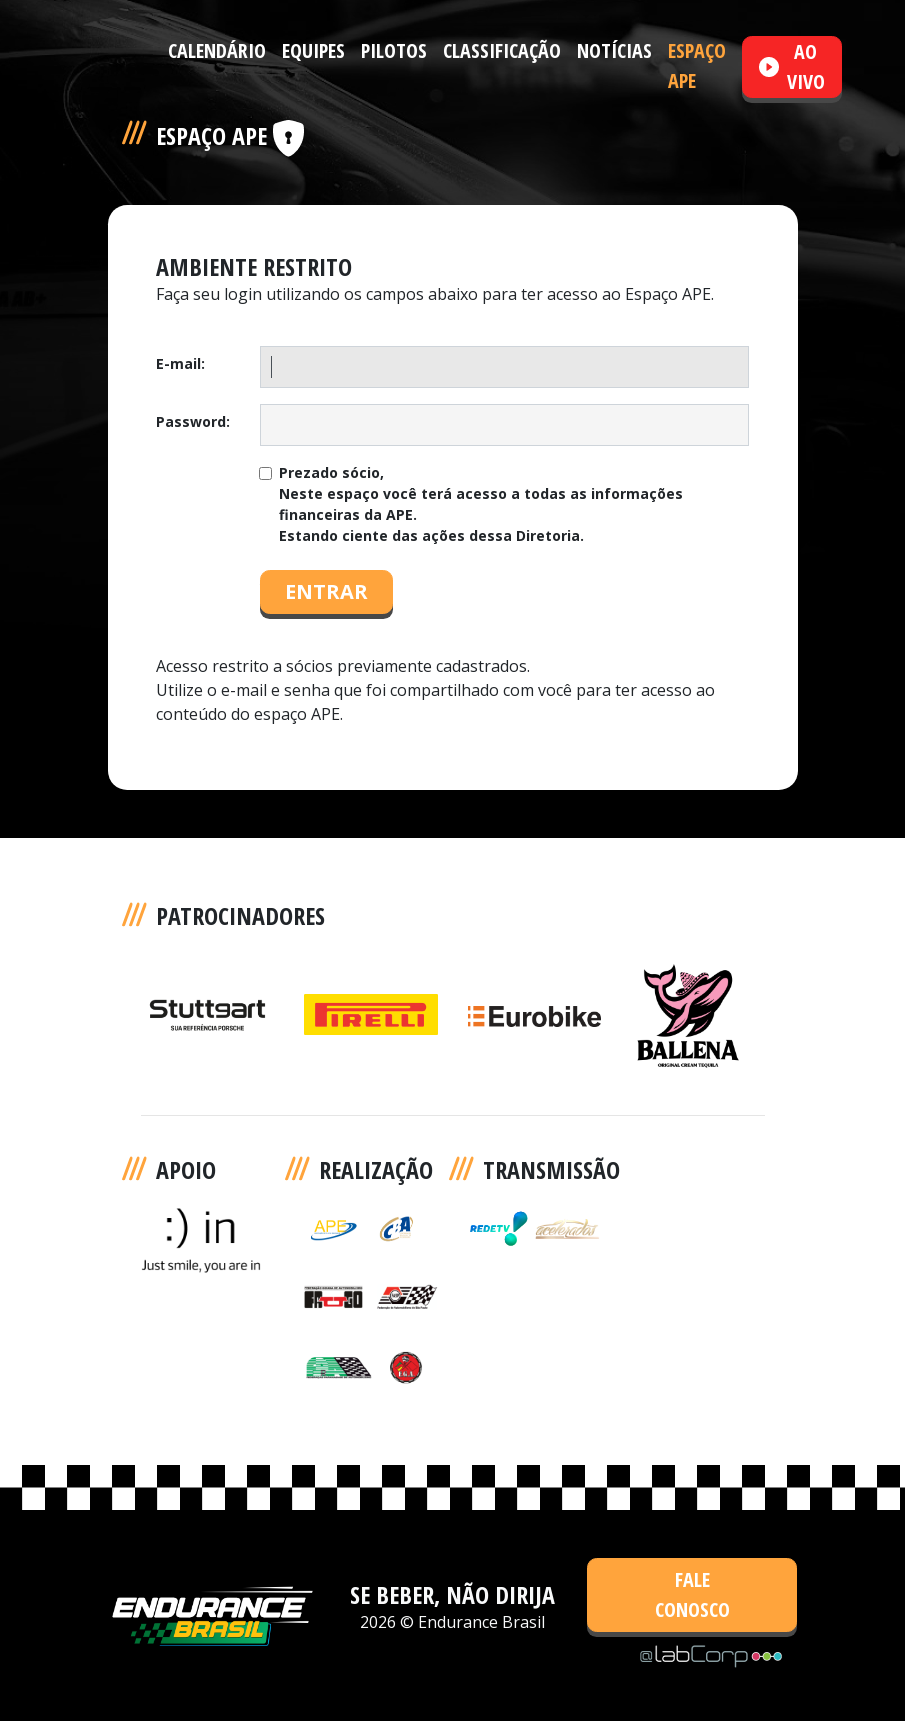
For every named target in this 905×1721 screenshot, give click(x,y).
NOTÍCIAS (614, 50)
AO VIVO (792, 66)
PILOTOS (394, 50)
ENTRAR (326, 591)
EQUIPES (313, 50)
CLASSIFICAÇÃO (502, 50)
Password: (193, 421)
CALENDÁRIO (217, 50)
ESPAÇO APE (697, 65)
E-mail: (180, 363)
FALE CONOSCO (692, 1594)
